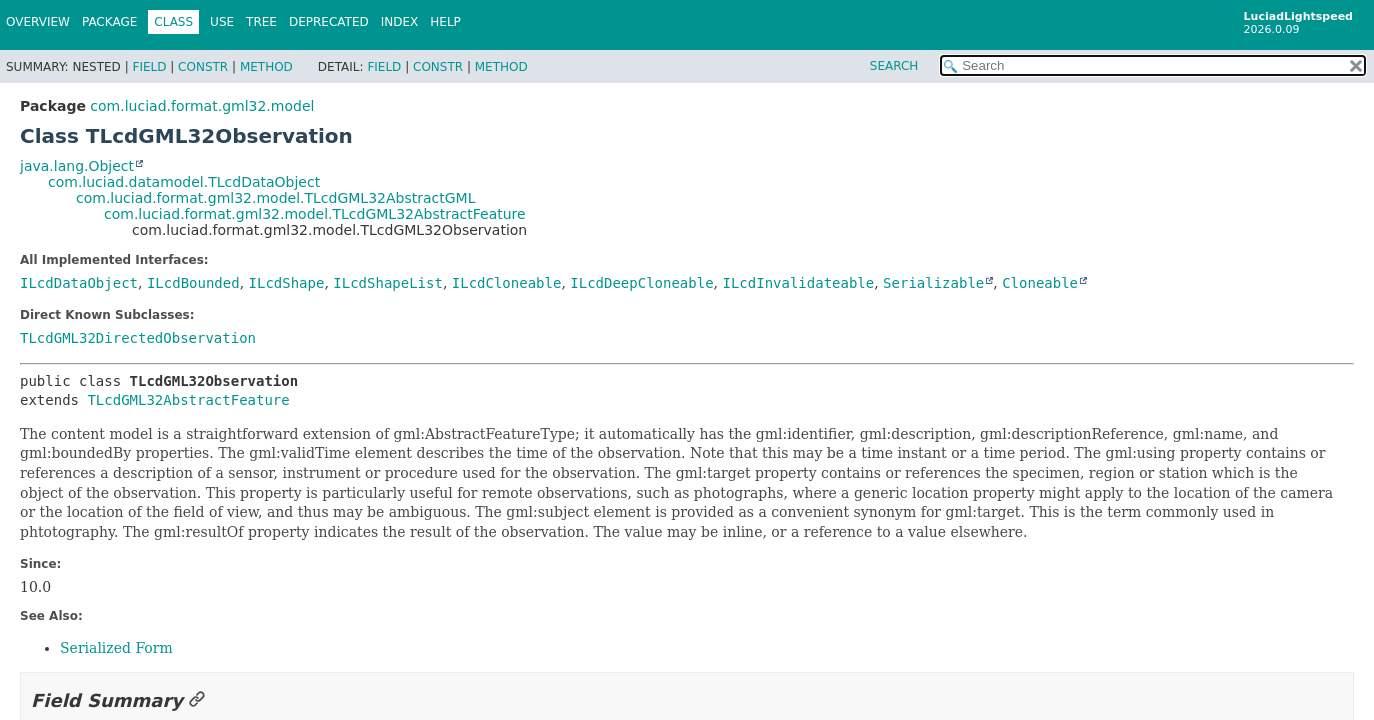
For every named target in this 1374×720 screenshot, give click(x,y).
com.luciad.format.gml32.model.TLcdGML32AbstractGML (275, 198)
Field (149, 67)
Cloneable (1040, 283)
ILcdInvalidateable (798, 283)
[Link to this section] (197, 700)
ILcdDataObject (79, 283)
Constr (203, 67)
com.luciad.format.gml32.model (202, 106)
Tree (261, 22)
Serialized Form (116, 648)
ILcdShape (287, 283)
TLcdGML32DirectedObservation (138, 338)
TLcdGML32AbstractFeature (188, 400)
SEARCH (894, 66)
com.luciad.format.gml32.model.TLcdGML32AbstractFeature (315, 214)
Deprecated (329, 22)
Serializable (933, 283)
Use (222, 22)
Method (266, 67)
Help (445, 22)
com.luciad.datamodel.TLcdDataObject (184, 182)
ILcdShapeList (388, 283)
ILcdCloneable (507, 283)
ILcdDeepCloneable (641, 283)
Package (109, 22)
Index (400, 22)
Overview (38, 22)
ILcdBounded (193, 283)
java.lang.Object (77, 166)
